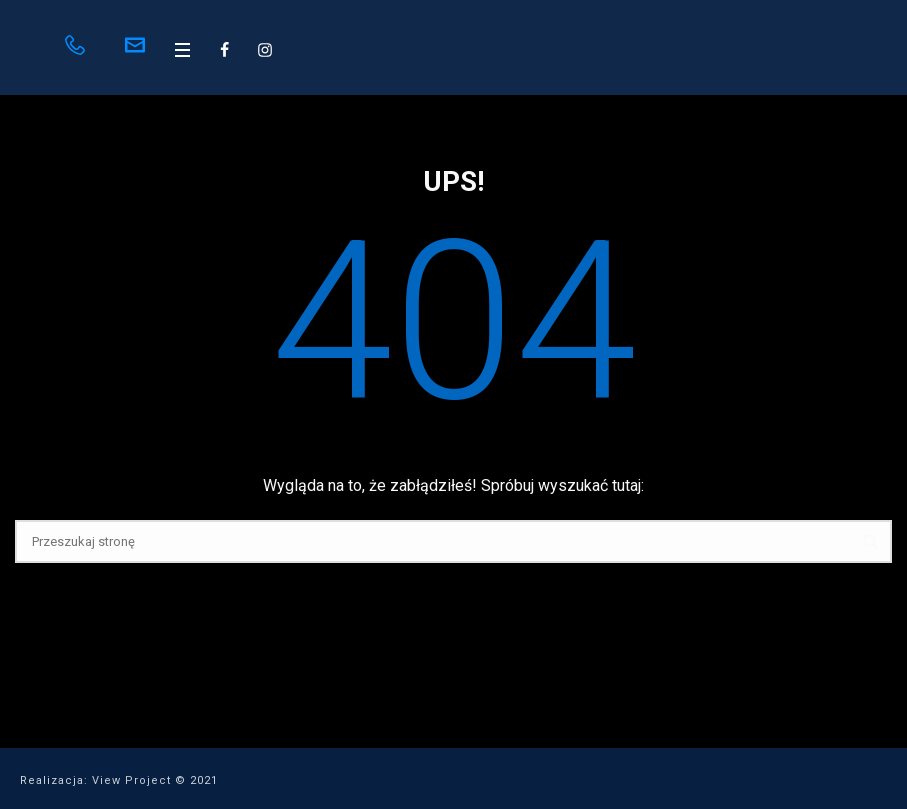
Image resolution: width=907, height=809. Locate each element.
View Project (131, 780)
